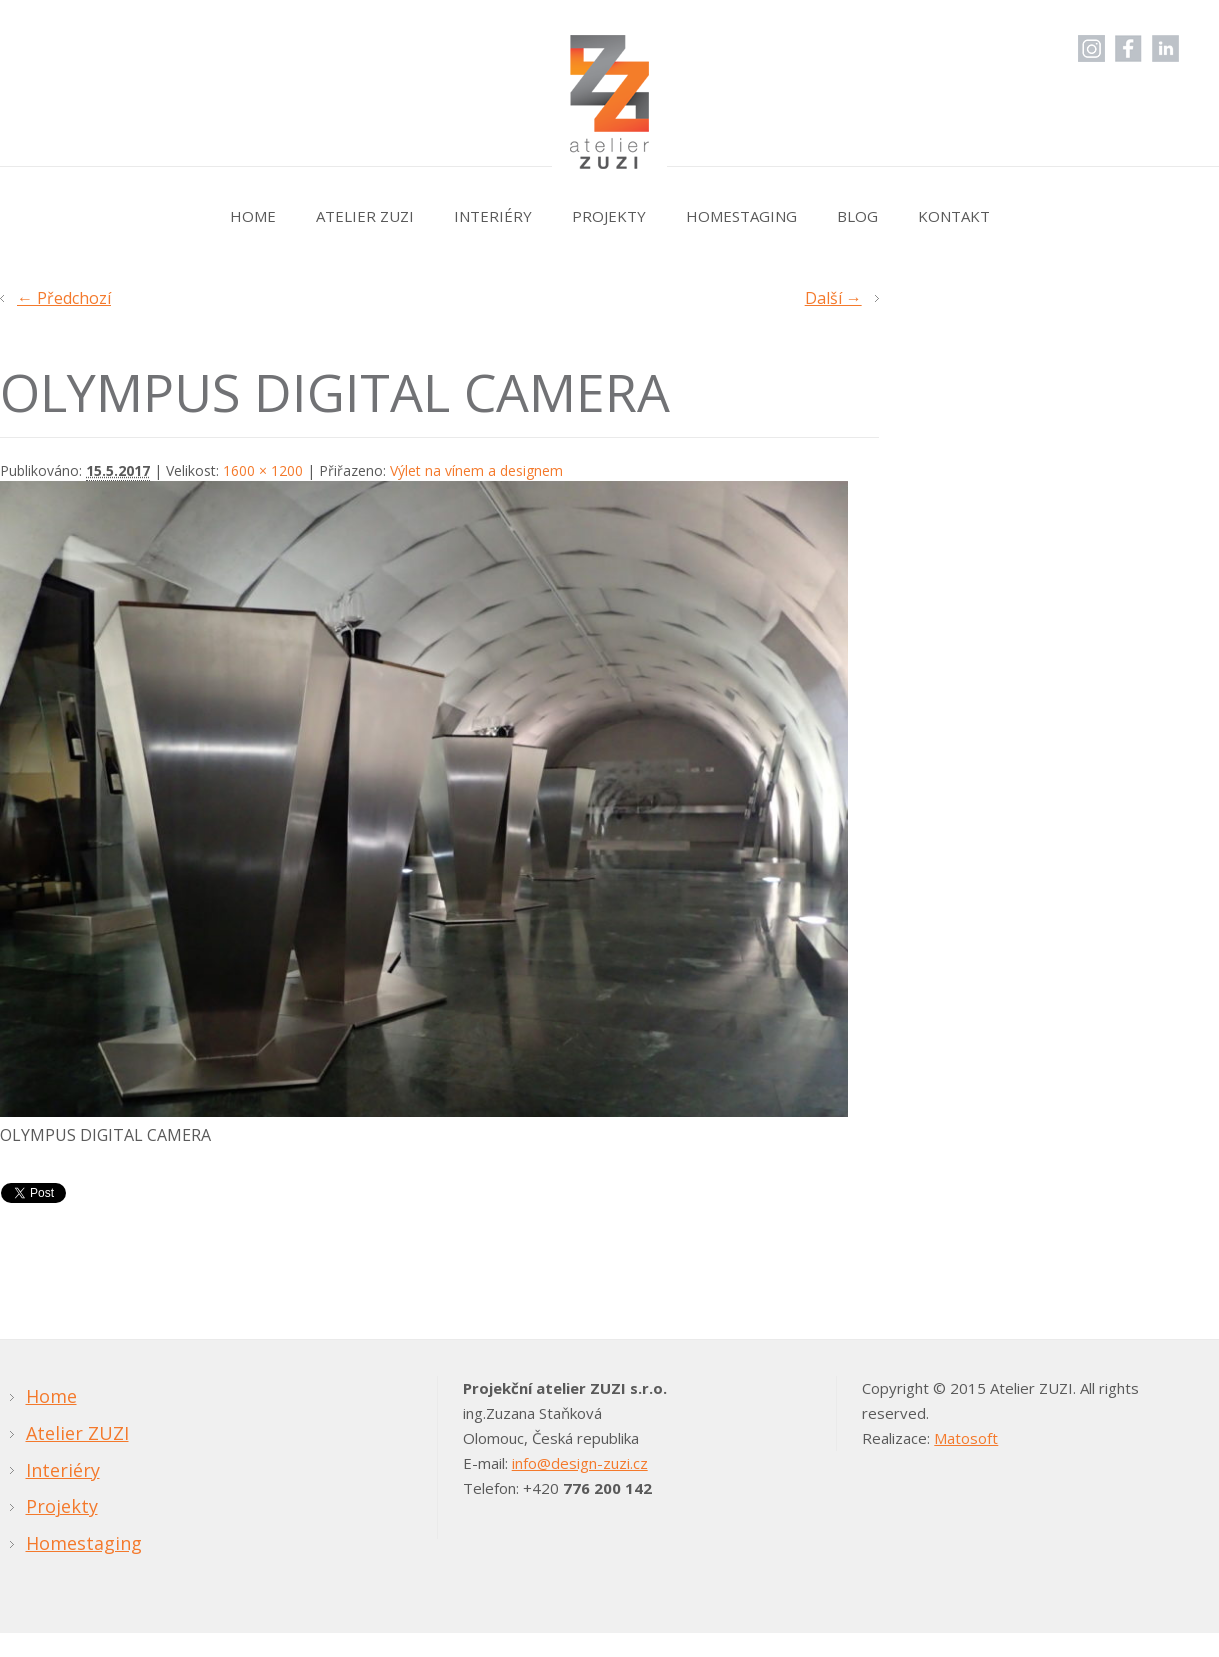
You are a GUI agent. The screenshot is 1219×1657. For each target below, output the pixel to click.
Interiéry (493, 216)
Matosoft (966, 1438)
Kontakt (954, 216)
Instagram (1091, 48)
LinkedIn (1165, 48)
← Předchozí (64, 298)
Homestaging (741, 216)
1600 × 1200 (263, 470)
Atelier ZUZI (365, 216)
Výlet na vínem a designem (476, 470)
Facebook (1128, 48)
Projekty (609, 216)
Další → (833, 298)
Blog (857, 216)
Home (253, 216)
